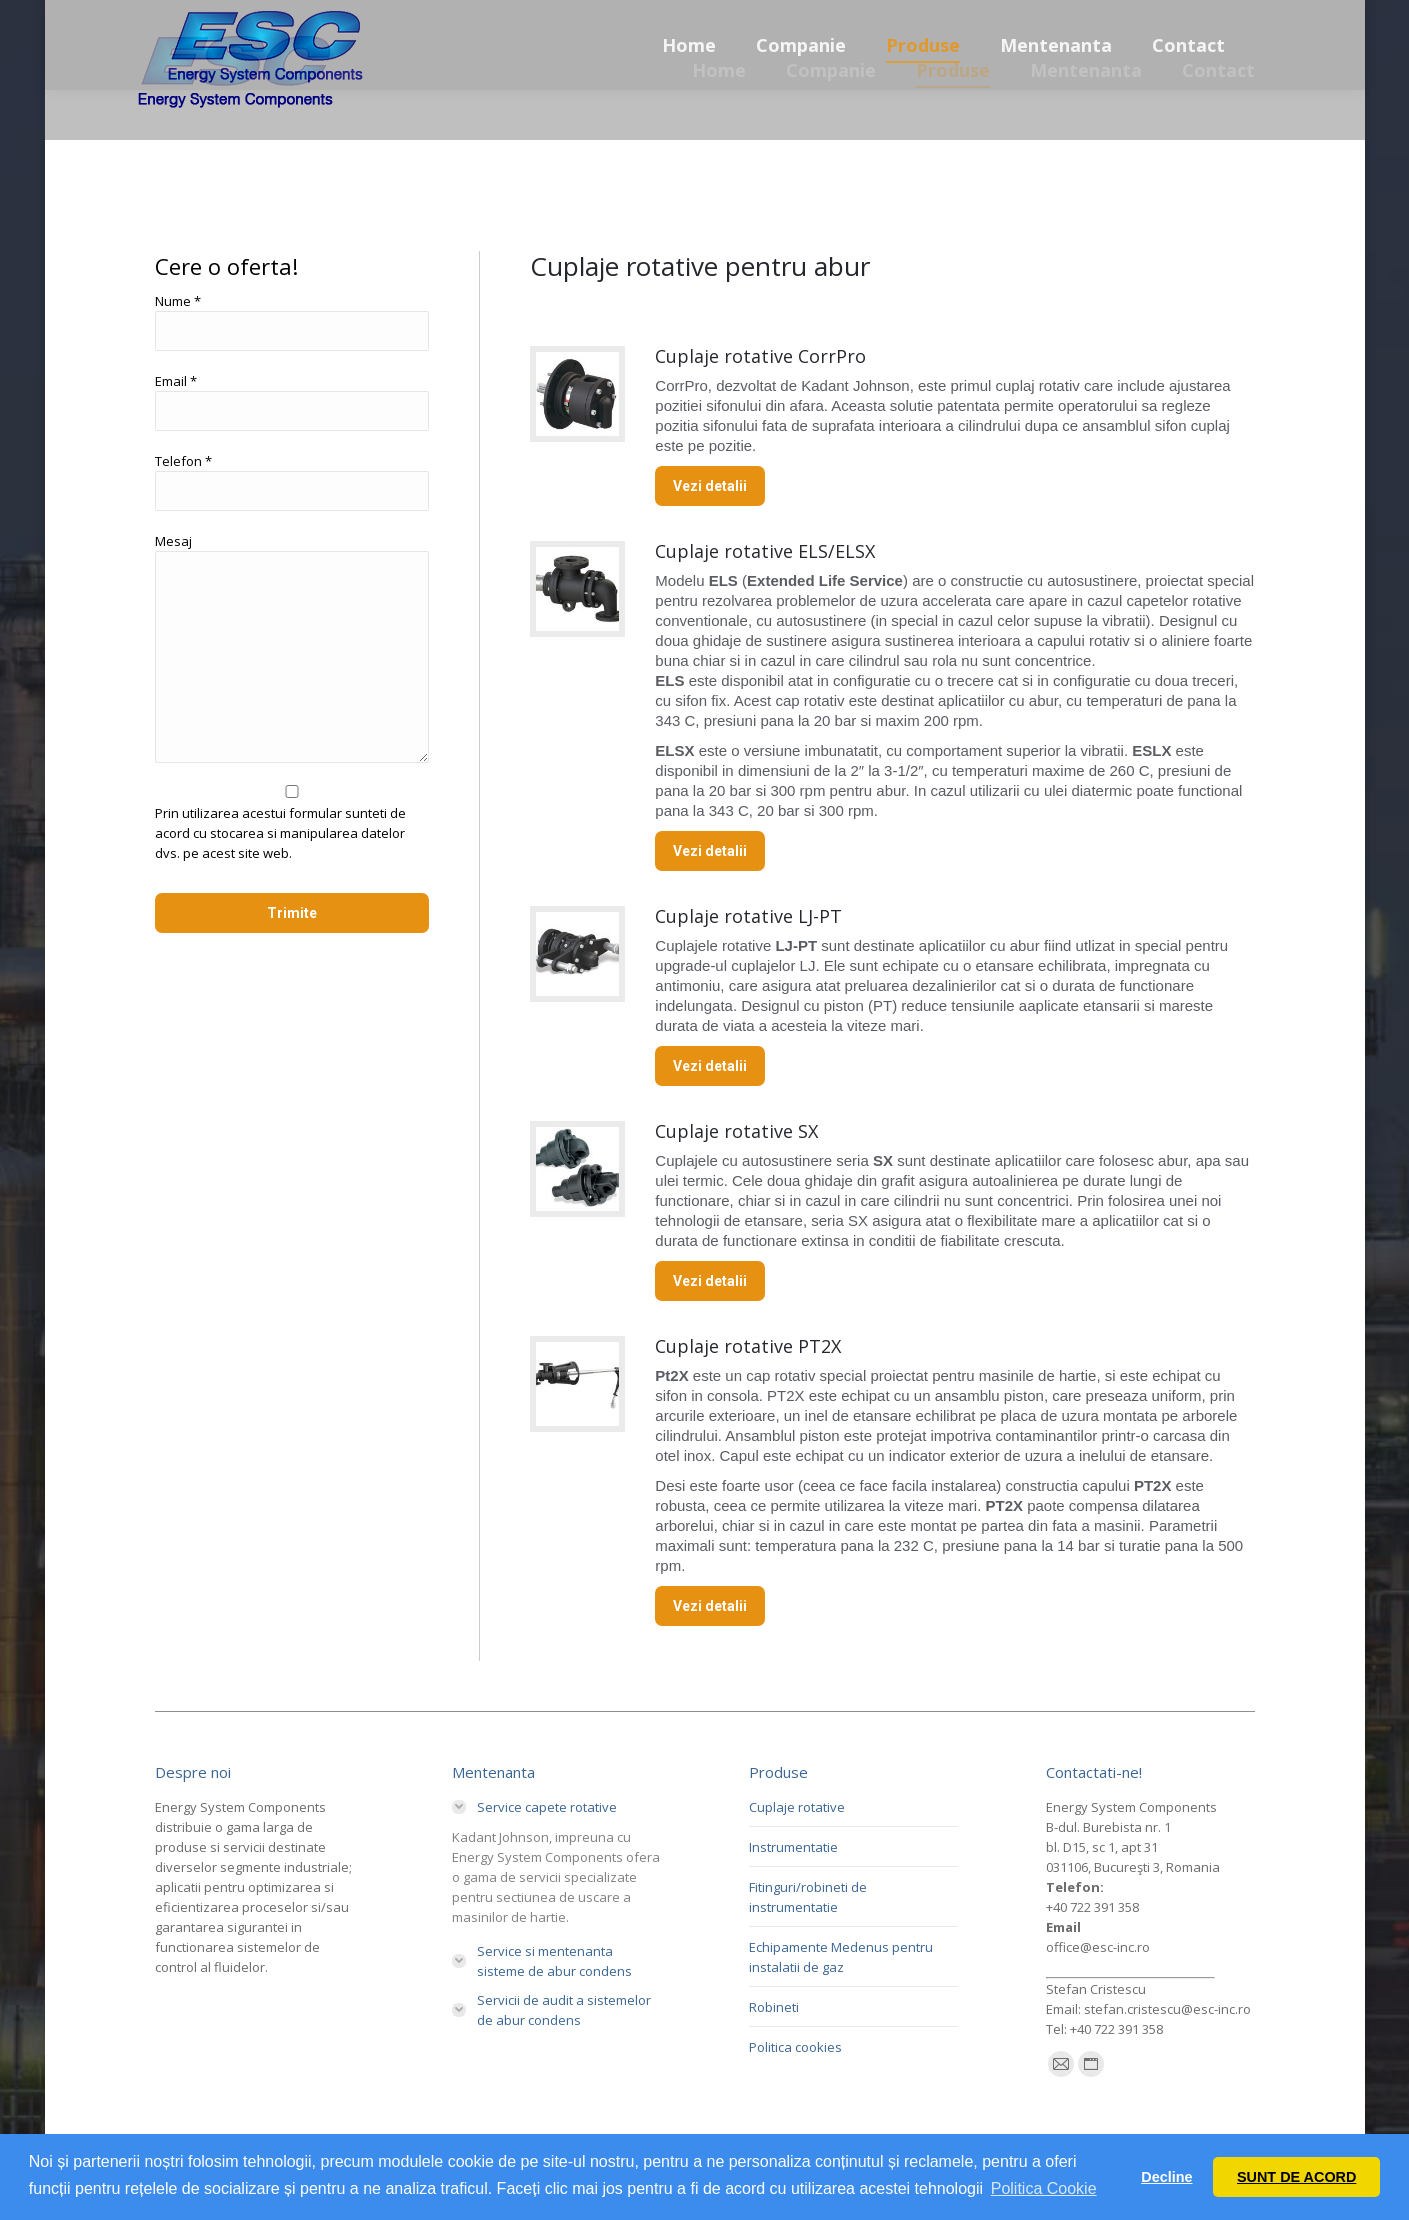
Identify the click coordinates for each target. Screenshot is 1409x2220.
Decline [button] (1166, 2177)
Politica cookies (795, 2047)
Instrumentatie (793, 1847)
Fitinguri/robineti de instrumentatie (808, 1897)
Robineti (774, 2007)
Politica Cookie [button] (1044, 2188)
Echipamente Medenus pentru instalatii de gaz (841, 1957)
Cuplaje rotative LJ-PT (748, 916)
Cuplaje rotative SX (736, 1131)
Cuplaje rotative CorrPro (760, 356)
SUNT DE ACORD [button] (1296, 2177)
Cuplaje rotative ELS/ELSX (765, 551)
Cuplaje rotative (797, 1807)
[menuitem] (719, 70)
